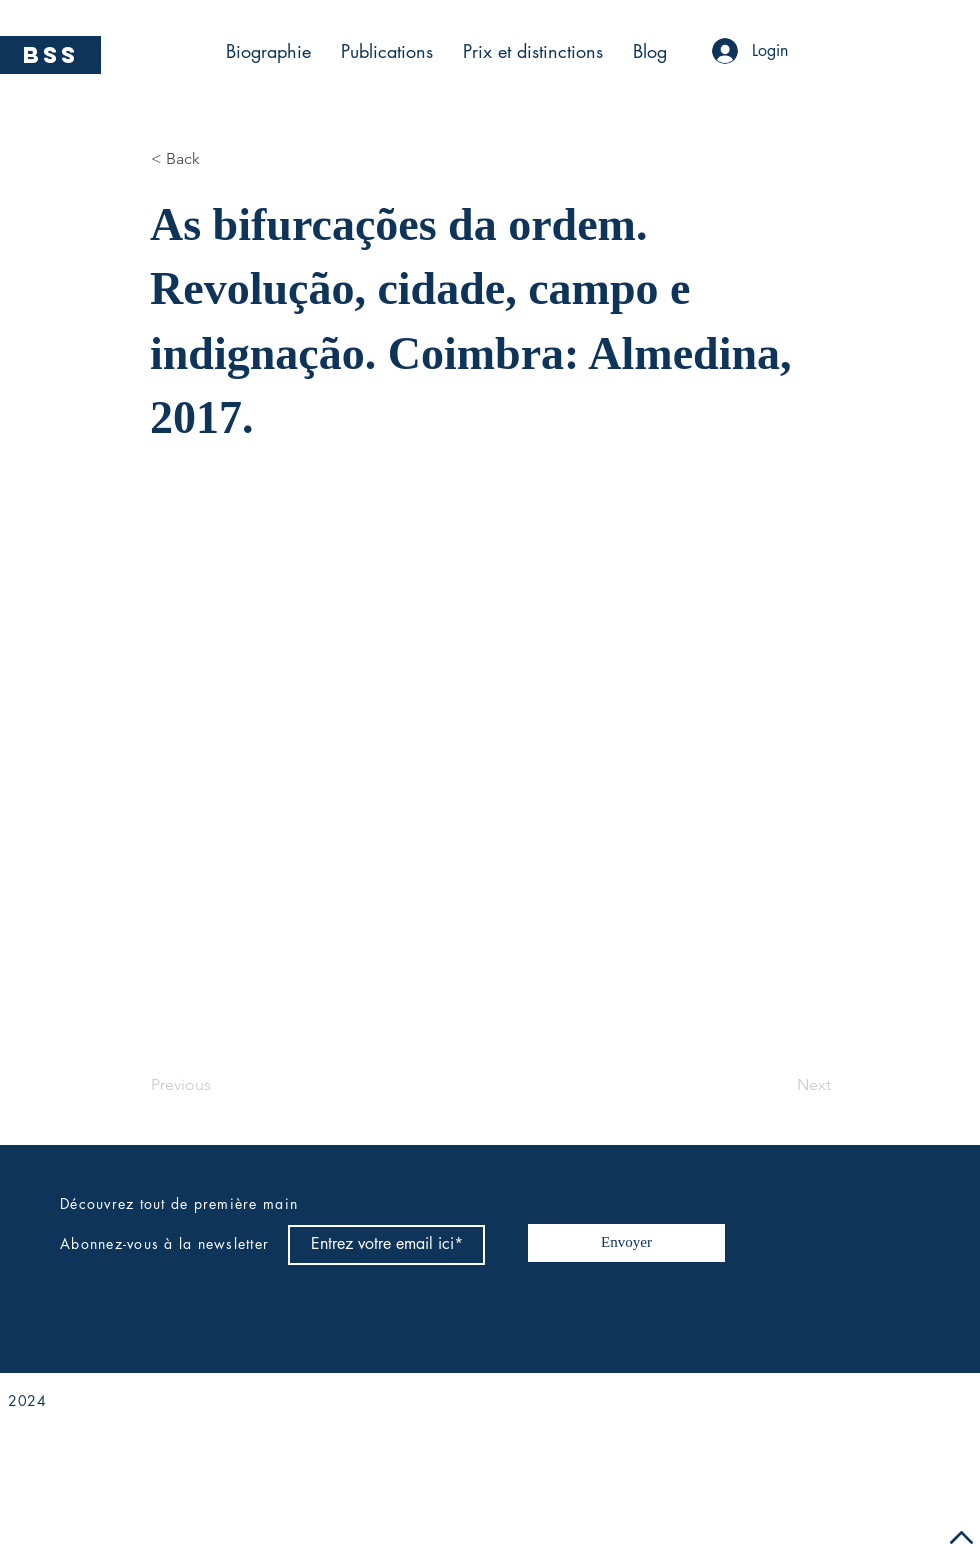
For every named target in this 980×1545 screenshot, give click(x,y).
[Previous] (217, 1086)
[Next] (781, 1086)
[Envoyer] (626, 1243)
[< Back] (217, 159)
